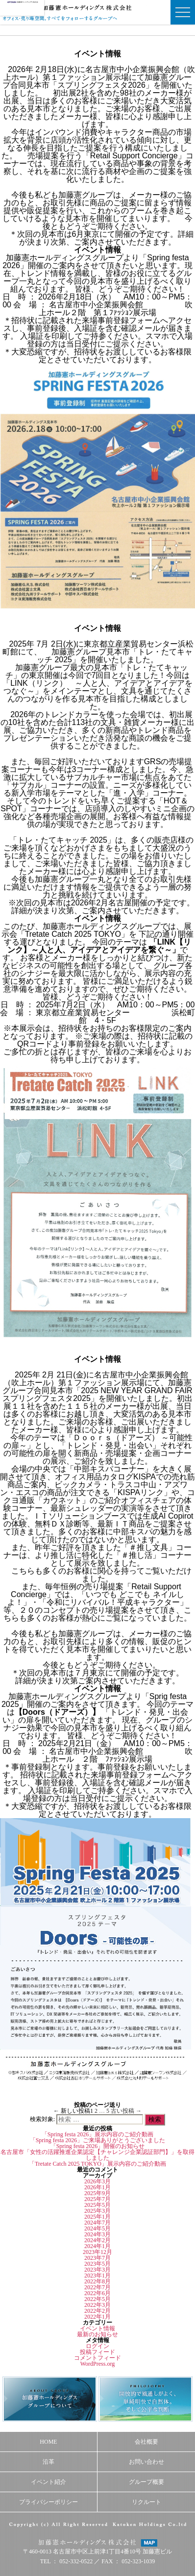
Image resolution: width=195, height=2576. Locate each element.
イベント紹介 (48, 2481)
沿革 (48, 2461)
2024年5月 (97, 2228)
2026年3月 (97, 2181)
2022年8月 (97, 2281)
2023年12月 (97, 2252)
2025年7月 (97, 2199)
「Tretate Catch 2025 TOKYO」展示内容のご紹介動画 (97, 2163)
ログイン (97, 2346)
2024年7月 (97, 2222)
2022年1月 (97, 2316)
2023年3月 (97, 2269)
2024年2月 (97, 2240)
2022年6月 (97, 2293)
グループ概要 (146, 2481)
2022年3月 (97, 2304)
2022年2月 (97, 2310)
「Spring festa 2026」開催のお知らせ (97, 2146)
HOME (48, 2441)
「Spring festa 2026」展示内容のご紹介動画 (98, 2134)
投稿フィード (97, 2352)
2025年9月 (97, 2193)
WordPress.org (97, 2363)
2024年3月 (97, 2234)
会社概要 (146, 2441)
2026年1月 (97, 2187)
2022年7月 (97, 2287)
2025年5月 (97, 2204)
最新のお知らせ (97, 2334)
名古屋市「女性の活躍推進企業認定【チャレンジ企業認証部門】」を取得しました (97, 2155)
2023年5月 (97, 2263)
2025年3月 (97, 2210)
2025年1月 (97, 2216)
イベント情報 (97, 2328)
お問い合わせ (146, 2461)
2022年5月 (97, 2299)
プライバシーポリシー (48, 2502)
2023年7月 (97, 2257)
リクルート (146, 2502)
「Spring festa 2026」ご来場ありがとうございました (98, 2140)
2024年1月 (97, 2246)
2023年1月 (97, 2275)
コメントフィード (97, 2357)
